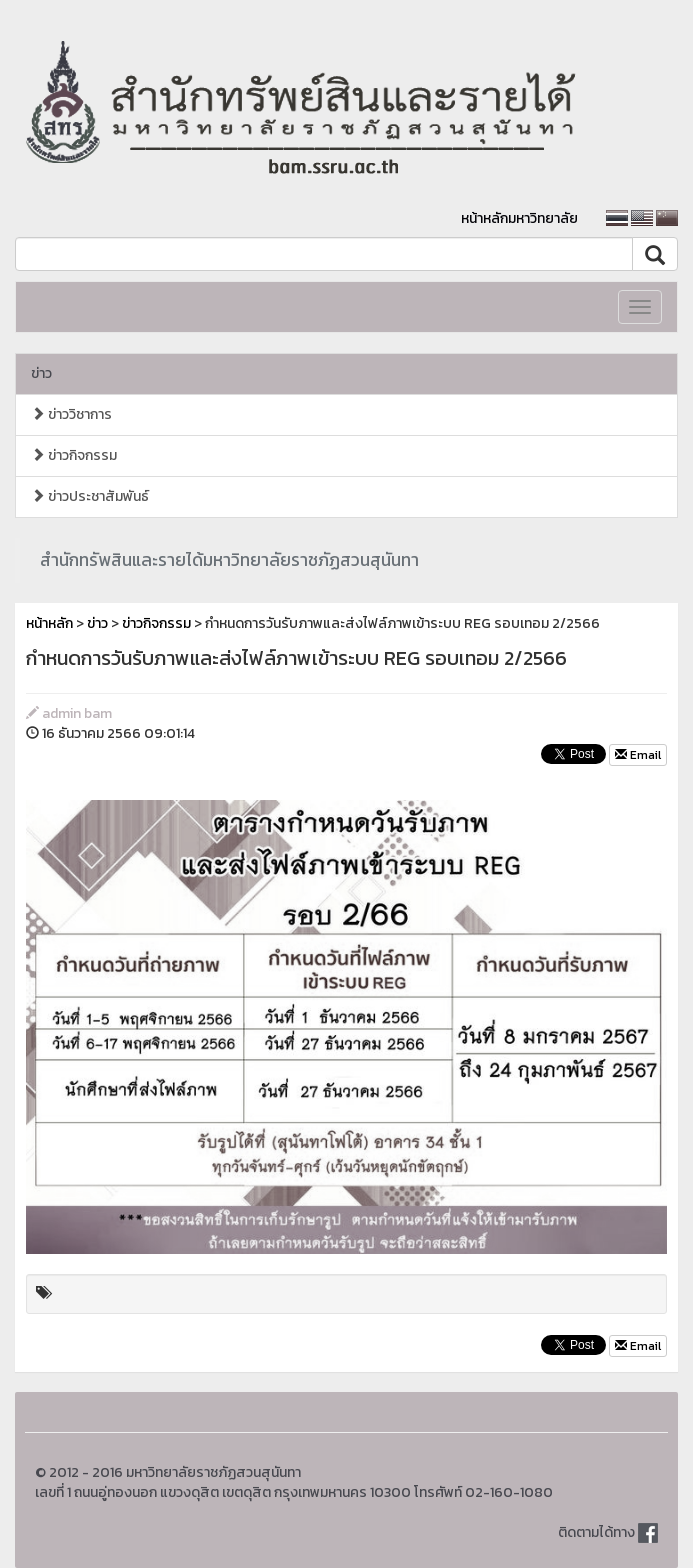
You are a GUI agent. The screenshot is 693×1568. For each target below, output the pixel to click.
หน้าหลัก (49, 623)
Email (638, 755)
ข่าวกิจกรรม (74, 455)
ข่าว (41, 373)
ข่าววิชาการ (71, 414)
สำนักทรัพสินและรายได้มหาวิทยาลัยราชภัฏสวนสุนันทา (229, 560)
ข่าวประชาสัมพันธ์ (90, 496)
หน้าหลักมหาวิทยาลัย (519, 218)
